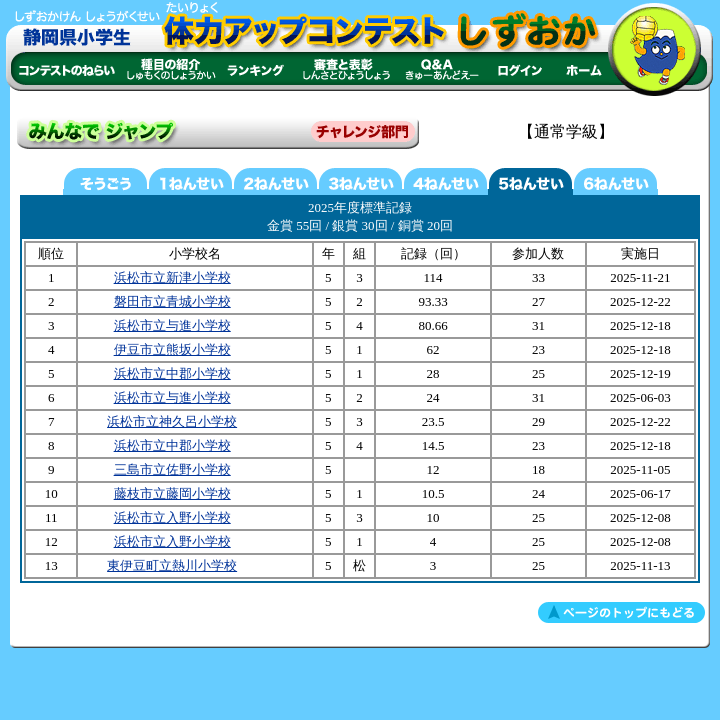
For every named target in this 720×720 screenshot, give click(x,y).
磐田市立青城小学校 (172, 301)
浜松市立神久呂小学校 (172, 421)
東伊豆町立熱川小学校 (172, 565)
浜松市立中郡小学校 (172, 373)
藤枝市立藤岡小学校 (172, 493)
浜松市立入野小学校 (172, 517)
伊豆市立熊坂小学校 (172, 349)
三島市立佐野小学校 (172, 469)
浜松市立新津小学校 (172, 277)
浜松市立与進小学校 (172, 325)
